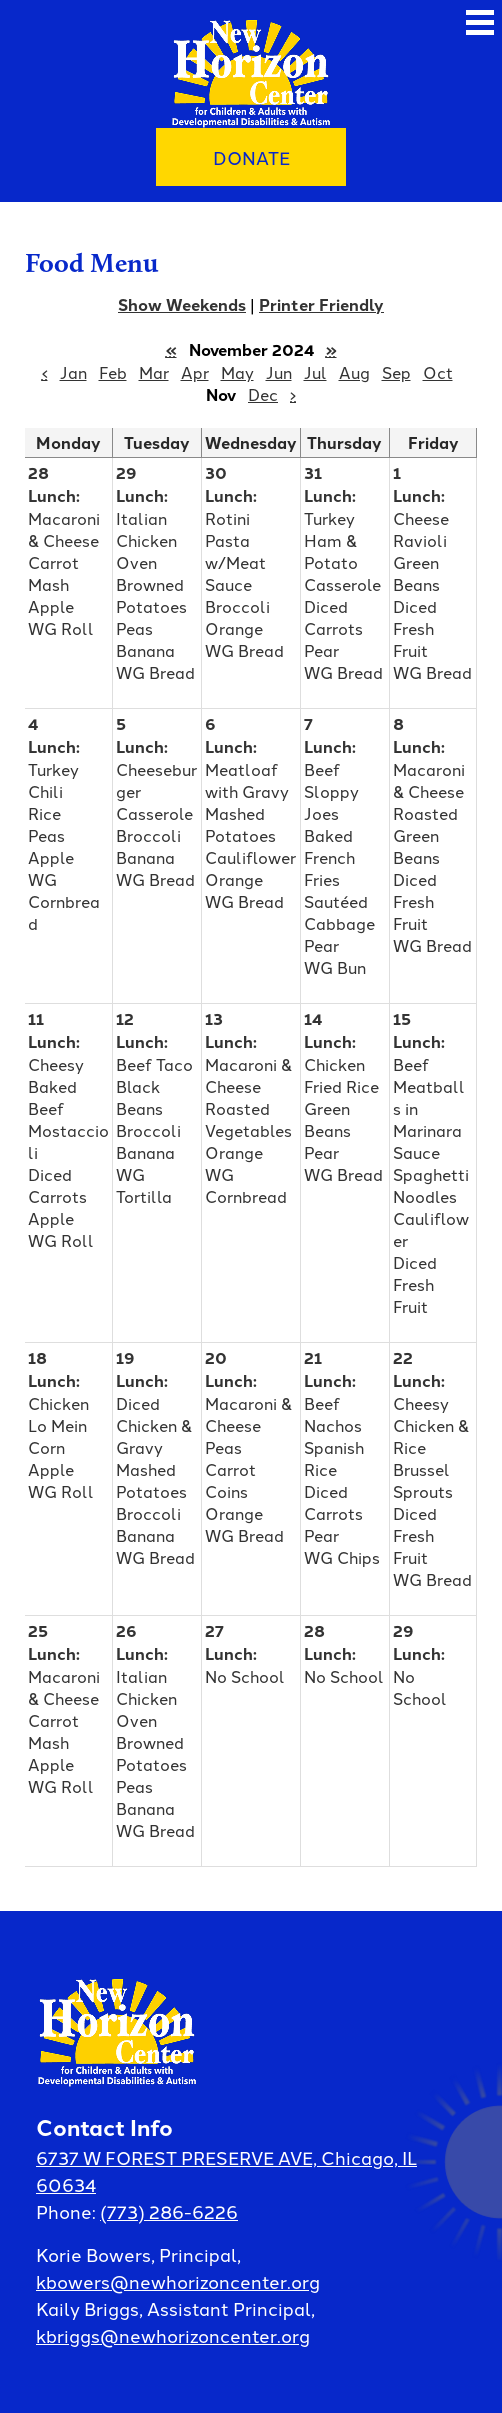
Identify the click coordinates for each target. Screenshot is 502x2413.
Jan (73, 372)
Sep (396, 372)
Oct (438, 372)
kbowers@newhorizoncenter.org (178, 2281)
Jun (279, 372)
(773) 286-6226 (169, 2211)
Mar (154, 372)
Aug (354, 372)
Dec (263, 394)
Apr (195, 372)
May (237, 372)
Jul (315, 372)
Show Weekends (182, 304)
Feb (113, 372)
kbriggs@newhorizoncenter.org (173, 2335)
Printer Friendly (321, 304)
